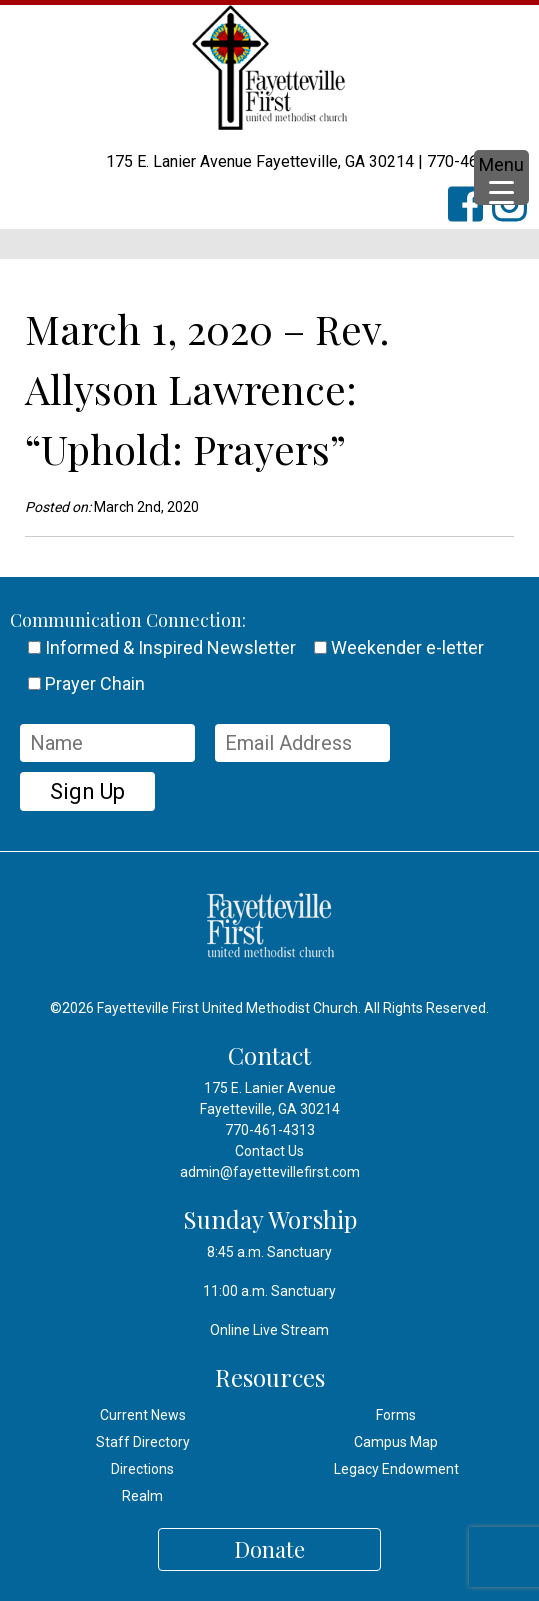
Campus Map (396, 1442)
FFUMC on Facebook (475, 215)
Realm (142, 1496)
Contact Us (269, 1151)
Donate (269, 1549)
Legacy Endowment (396, 1469)
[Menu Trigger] (501, 177)
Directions (142, 1469)
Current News (143, 1415)
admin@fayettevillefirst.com (270, 1172)
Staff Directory (143, 1442)
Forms (396, 1415)
